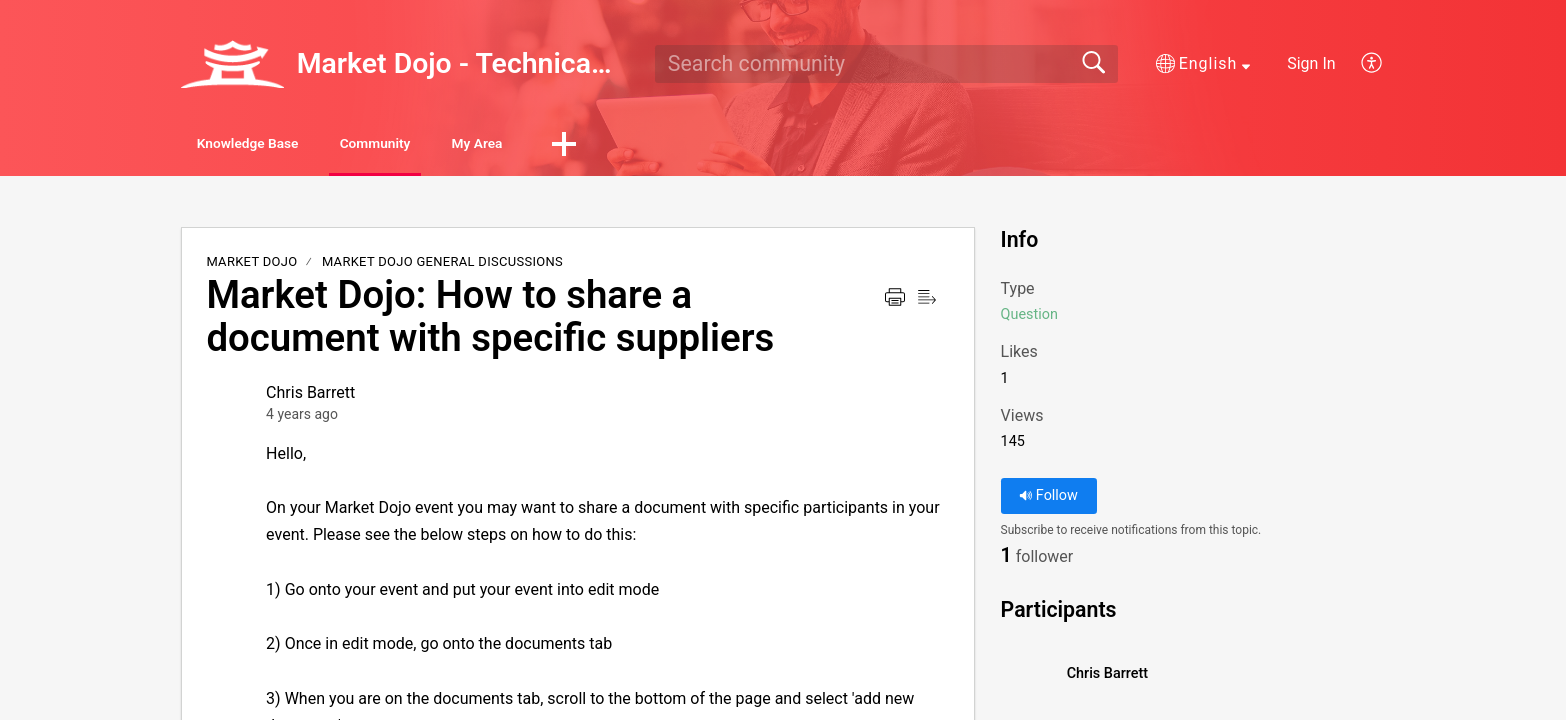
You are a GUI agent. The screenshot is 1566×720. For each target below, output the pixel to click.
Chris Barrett (310, 396)
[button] (1203, 64)
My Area (587, 145)
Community (446, 145)
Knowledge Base (275, 145)
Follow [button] (1048, 499)
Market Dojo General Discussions (442, 265)
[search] (886, 64)
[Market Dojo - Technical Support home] (232, 64)
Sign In (1311, 63)
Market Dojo (251, 265)
